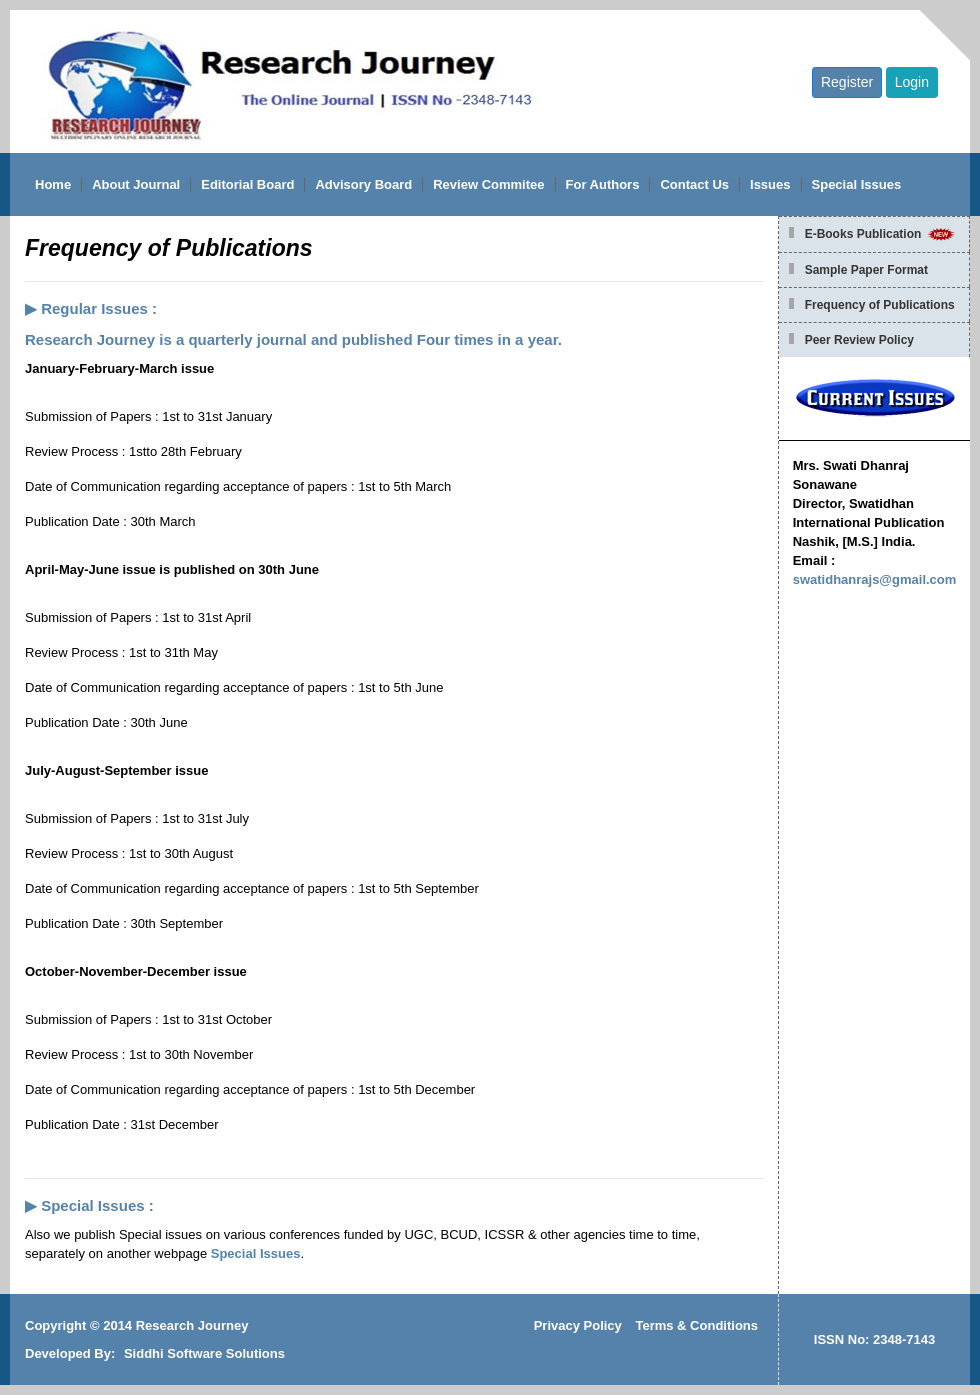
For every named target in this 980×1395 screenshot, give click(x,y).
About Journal (136, 184)
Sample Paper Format (866, 270)
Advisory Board (363, 184)
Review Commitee (488, 184)
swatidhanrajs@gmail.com (875, 579)
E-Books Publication (881, 234)
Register (847, 82)
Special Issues (857, 184)
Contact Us (694, 184)
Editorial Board (247, 184)
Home (53, 184)
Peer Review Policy (859, 340)
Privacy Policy (578, 1325)
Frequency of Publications (880, 305)
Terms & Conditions (696, 1325)
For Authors (603, 184)
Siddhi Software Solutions (204, 1353)
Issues (770, 184)
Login (912, 82)
